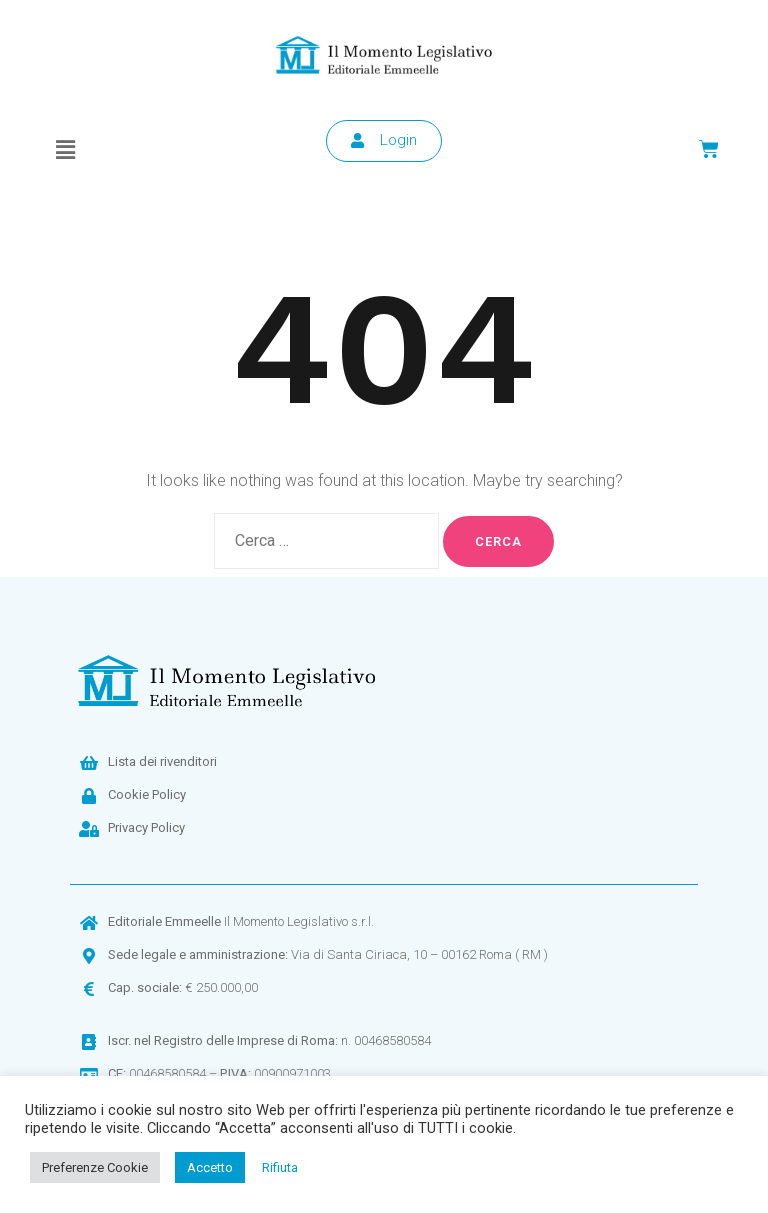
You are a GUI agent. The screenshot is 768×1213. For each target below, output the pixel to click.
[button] (65, 150)
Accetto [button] (210, 1167)
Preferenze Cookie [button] (95, 1167)
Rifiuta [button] (280, 1167)
